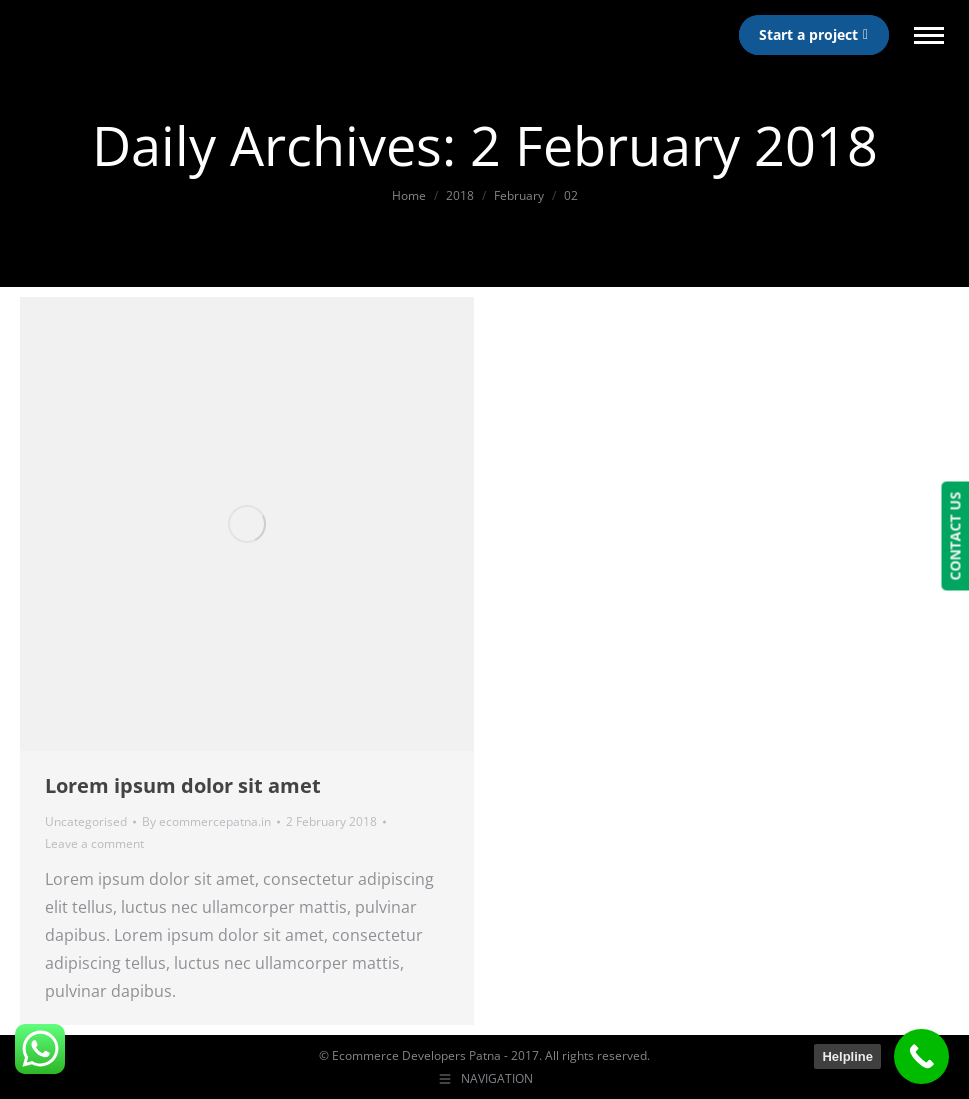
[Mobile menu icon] (929, 35)
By (206, 821)
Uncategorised (86, 821)
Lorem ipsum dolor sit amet (183, 785)
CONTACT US (954, 536)
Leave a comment (94, 843)
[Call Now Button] (921, 1056)
